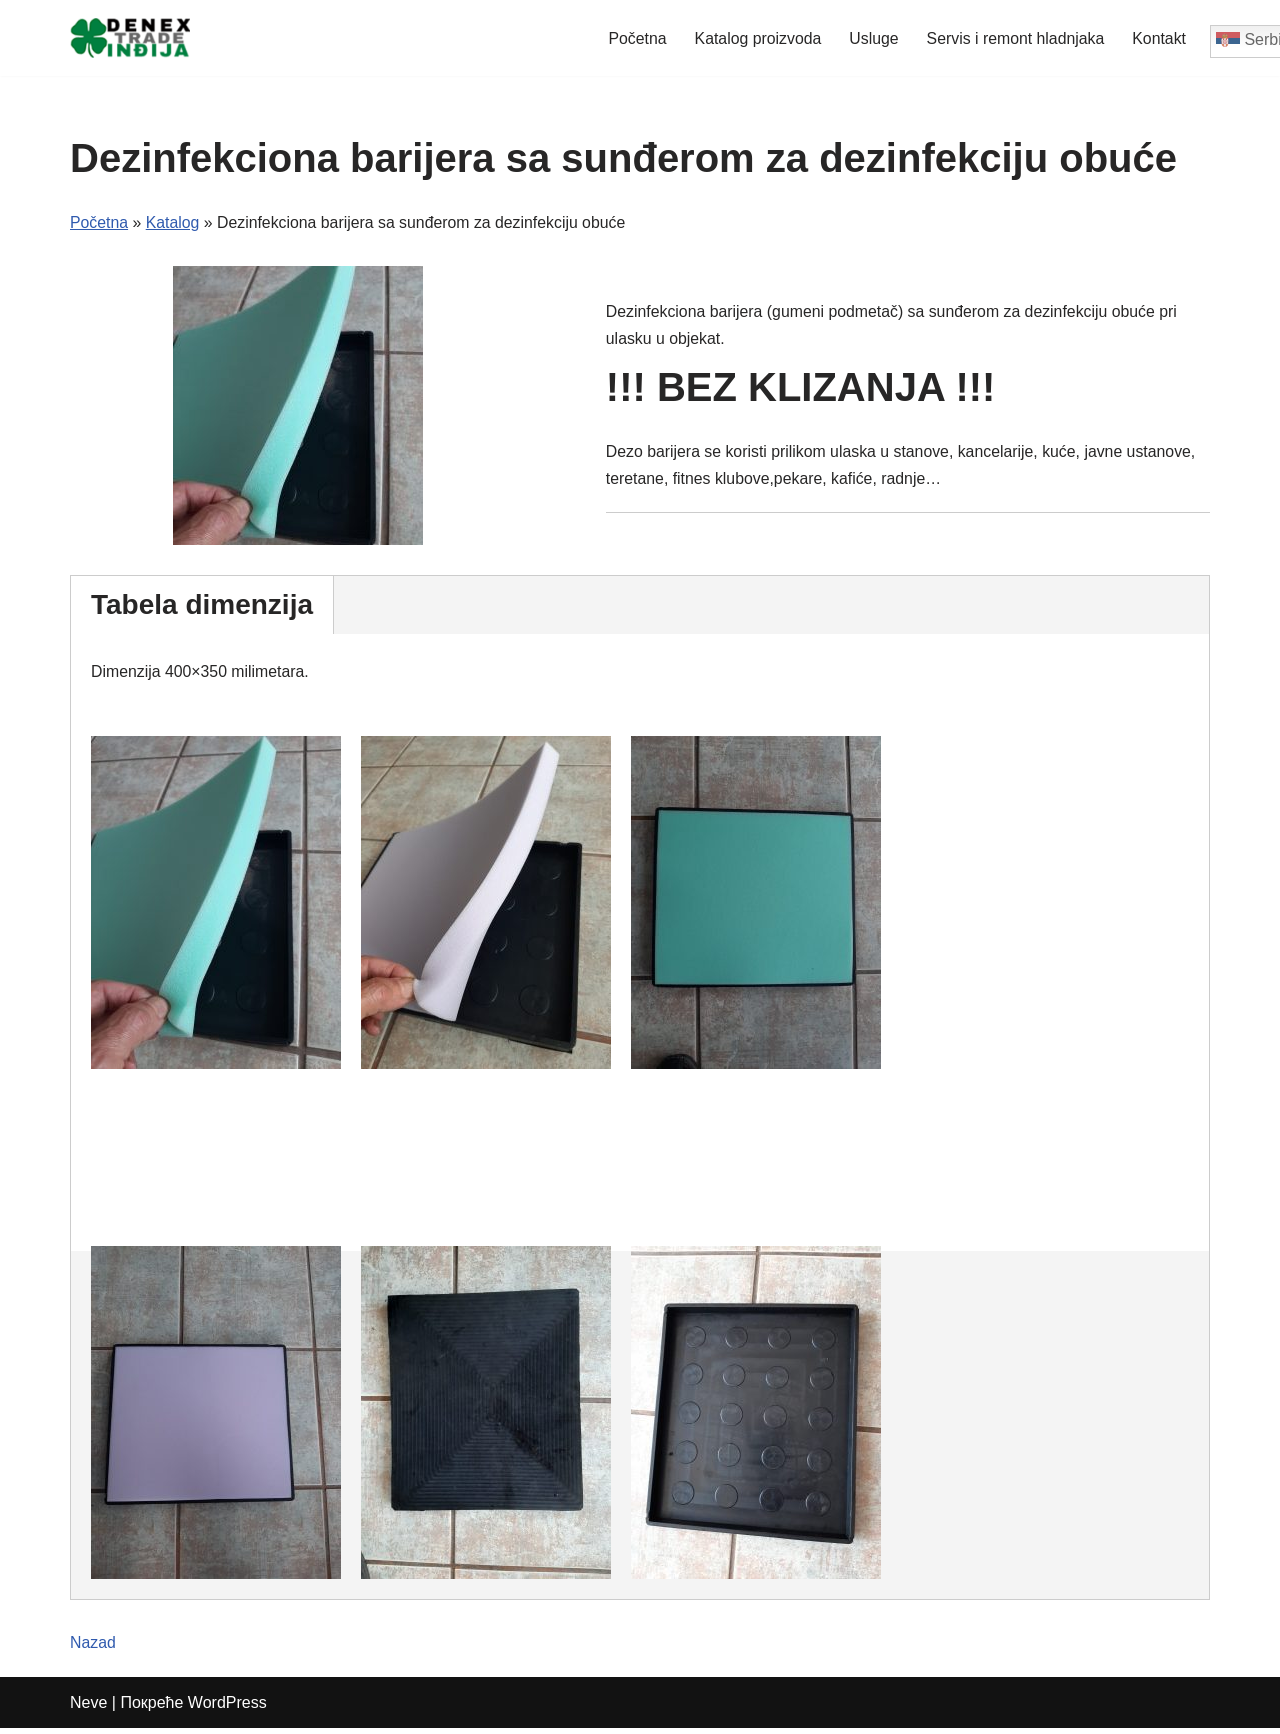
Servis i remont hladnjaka (1014, 38)
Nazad (93, 1649)
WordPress (227, 1708)
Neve (88, 1708)
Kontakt (1159, 38)
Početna (632, 38)
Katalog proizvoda (754, 38)
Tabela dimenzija (202, 605)
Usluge (871, 38)
